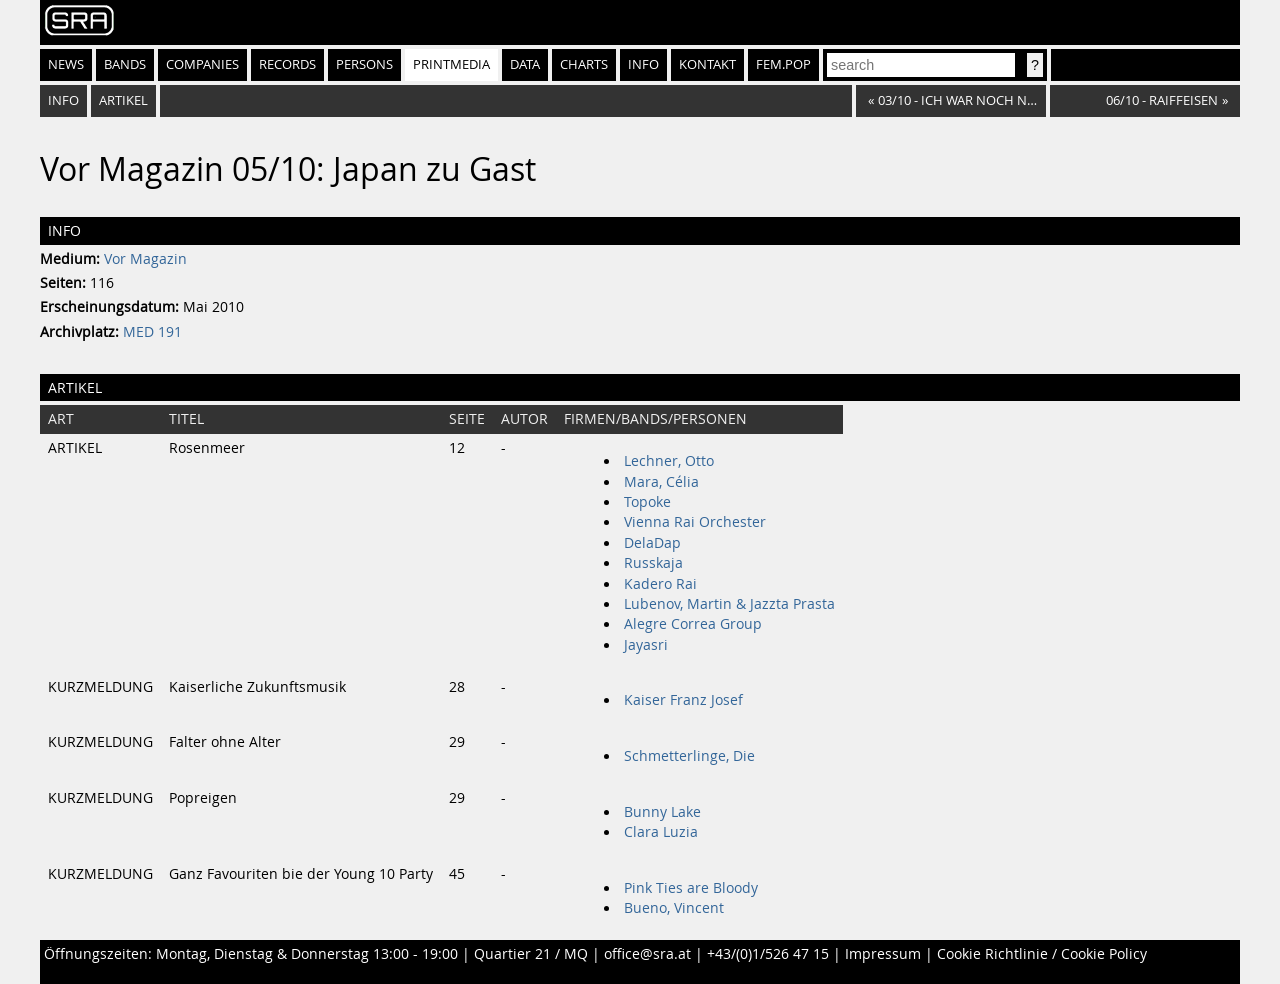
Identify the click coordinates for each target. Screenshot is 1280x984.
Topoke (647, 502)
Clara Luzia (661, 832)
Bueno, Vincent (674, 908)
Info (643, 64)
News (66, 64)
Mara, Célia (661, 482)
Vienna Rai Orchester (695, 522)
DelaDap (652, 543)
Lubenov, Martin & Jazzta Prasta (729, 604)
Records (287, 64)
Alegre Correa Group (693, 624)
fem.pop (783, 64)
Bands (125, 64)
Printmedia (451, 64)
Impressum (883, 954)
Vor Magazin (145, 259)
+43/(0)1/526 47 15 (768, 954)
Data (525, 64)
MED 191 (152, 332)
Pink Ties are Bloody (691, 888)
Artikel (123, 100)
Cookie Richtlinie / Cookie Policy (1042, 954)
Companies (202, 64)
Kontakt (707, 64)
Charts (584, 64)
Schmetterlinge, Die (689, 756)
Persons (364, 64)
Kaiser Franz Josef (683, 700)
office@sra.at (647, 954)
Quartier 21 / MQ (531, 954)
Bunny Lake (662, 812)
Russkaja (653, 563)
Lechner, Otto (669, 461)
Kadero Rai (660, 584)
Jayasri (646, 645)
